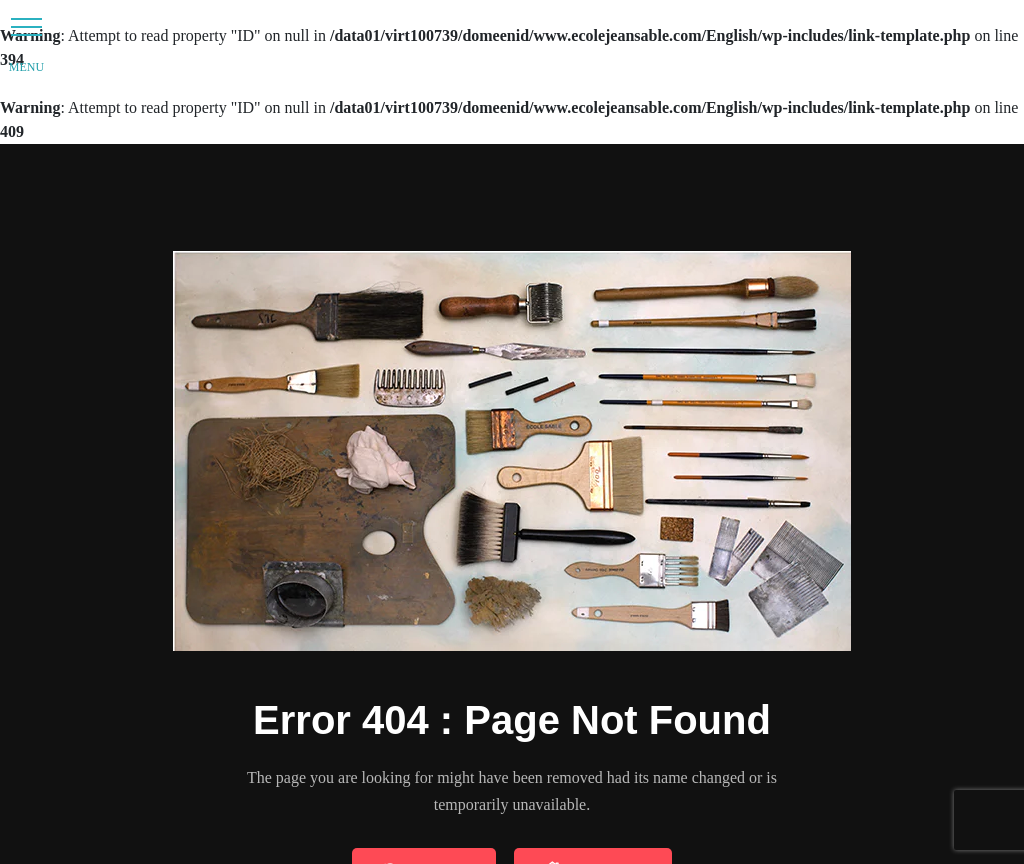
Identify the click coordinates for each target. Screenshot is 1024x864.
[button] (26, 26)
